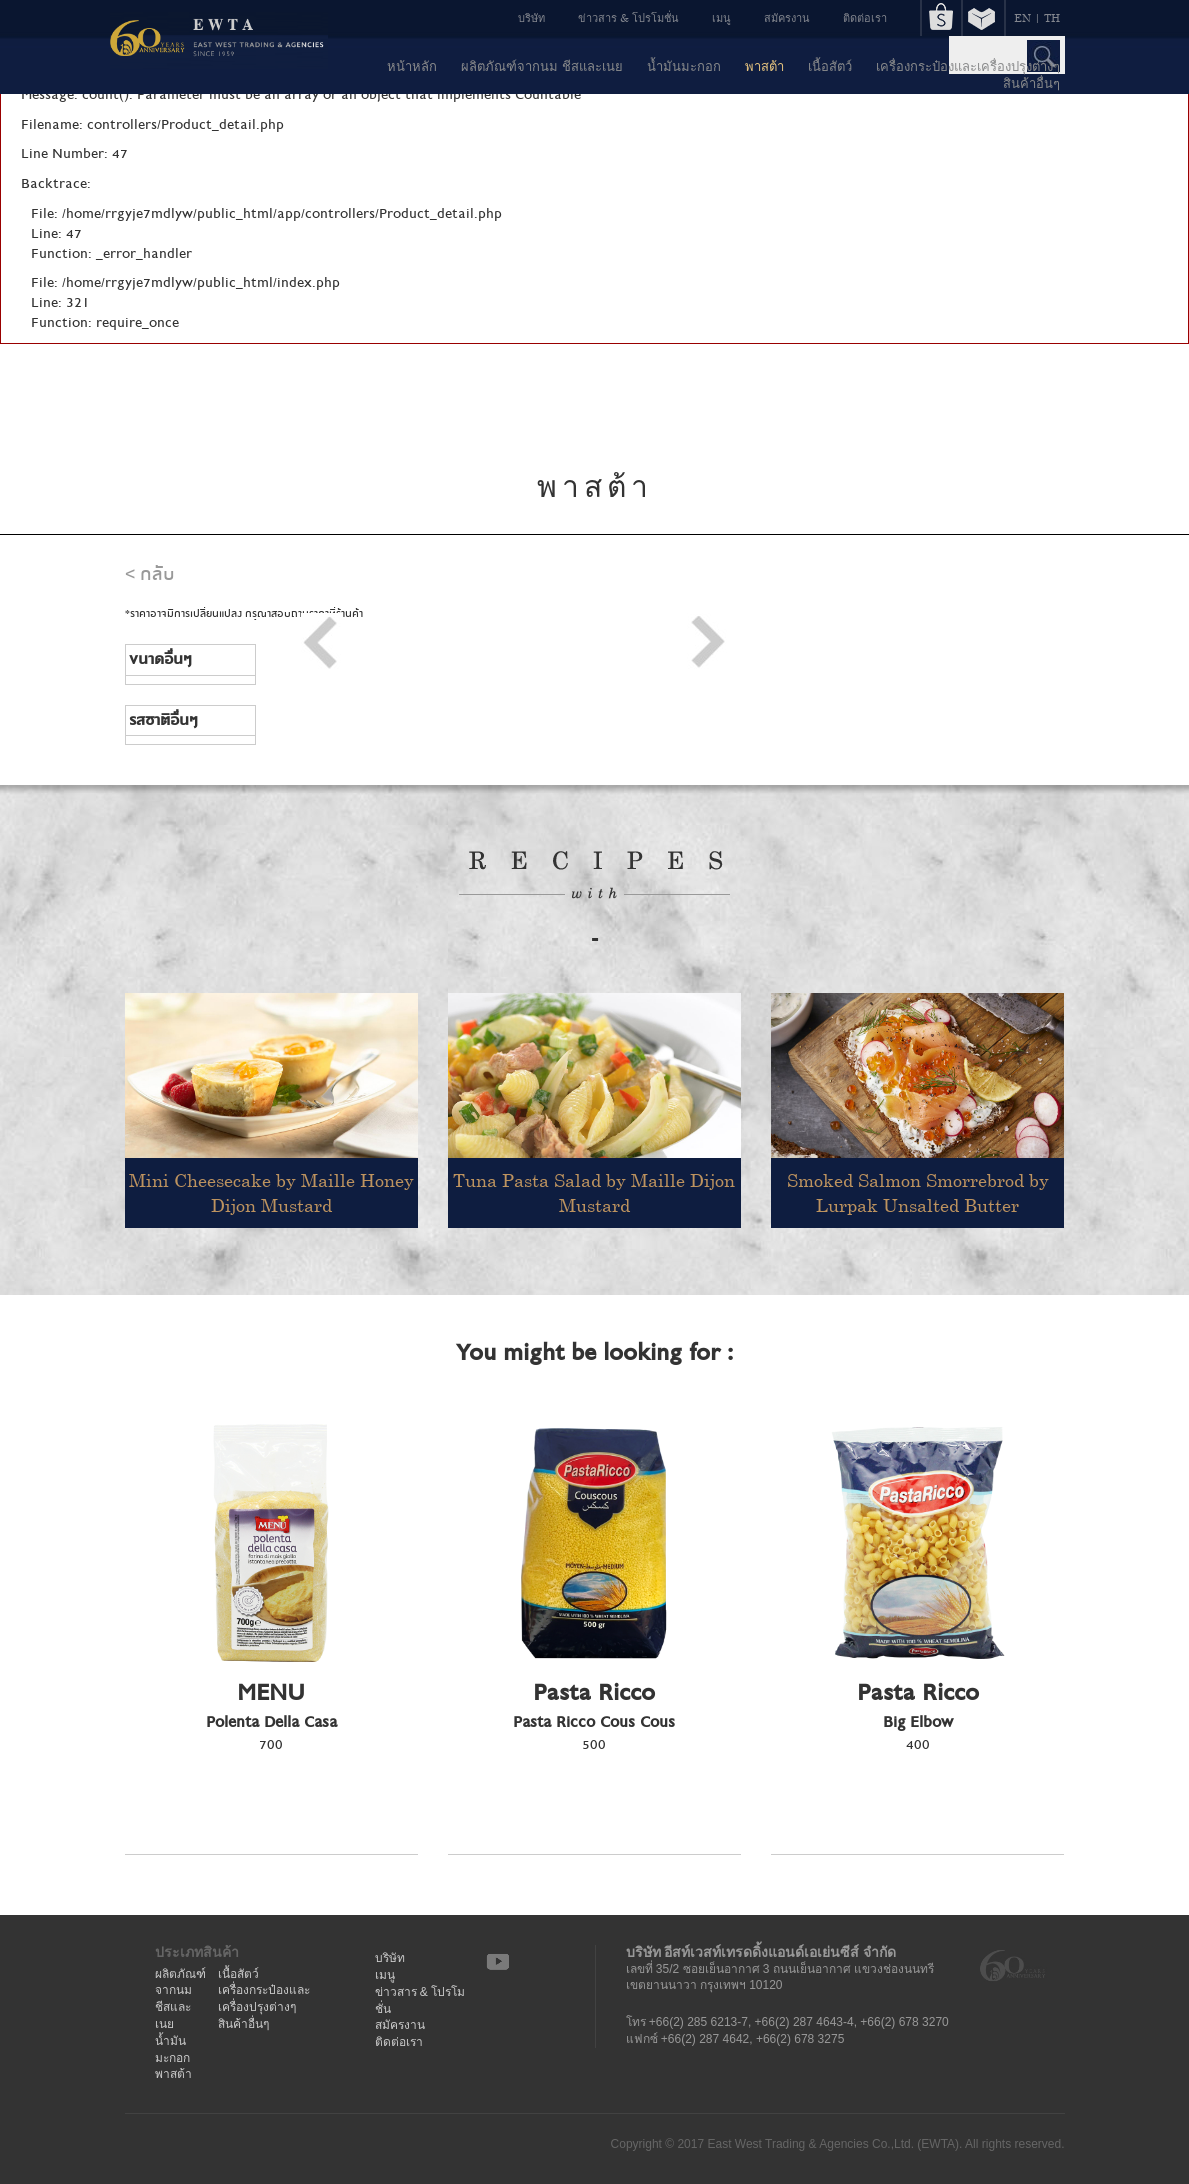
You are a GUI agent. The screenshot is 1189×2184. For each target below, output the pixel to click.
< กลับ (150, 574)
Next (707, 643)
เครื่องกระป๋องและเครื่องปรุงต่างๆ (968, 66)
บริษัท (531, 17)
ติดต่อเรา (865, 17)
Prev (321, 643)
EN (1022, 17)
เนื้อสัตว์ (830, 66)
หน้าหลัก (412, 66)
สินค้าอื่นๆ (1031, 83)
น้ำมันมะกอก (684, 66)
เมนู (721, 17)
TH (1052, 17)
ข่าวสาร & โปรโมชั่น (628, 17)
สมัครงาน (787, 17)
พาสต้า (764, 66)
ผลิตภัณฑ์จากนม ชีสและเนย (542, 66)
